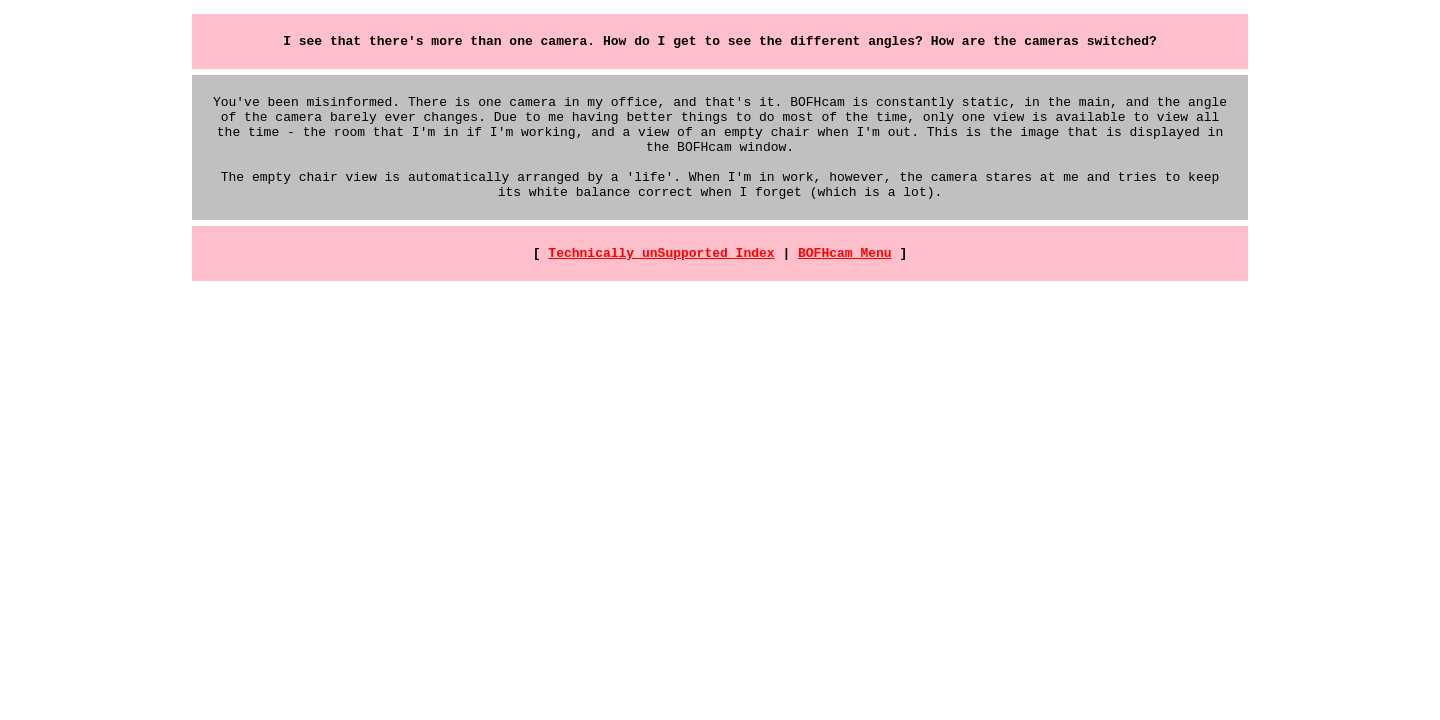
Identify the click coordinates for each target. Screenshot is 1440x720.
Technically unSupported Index (661, 279)
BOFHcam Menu (845, 279)
